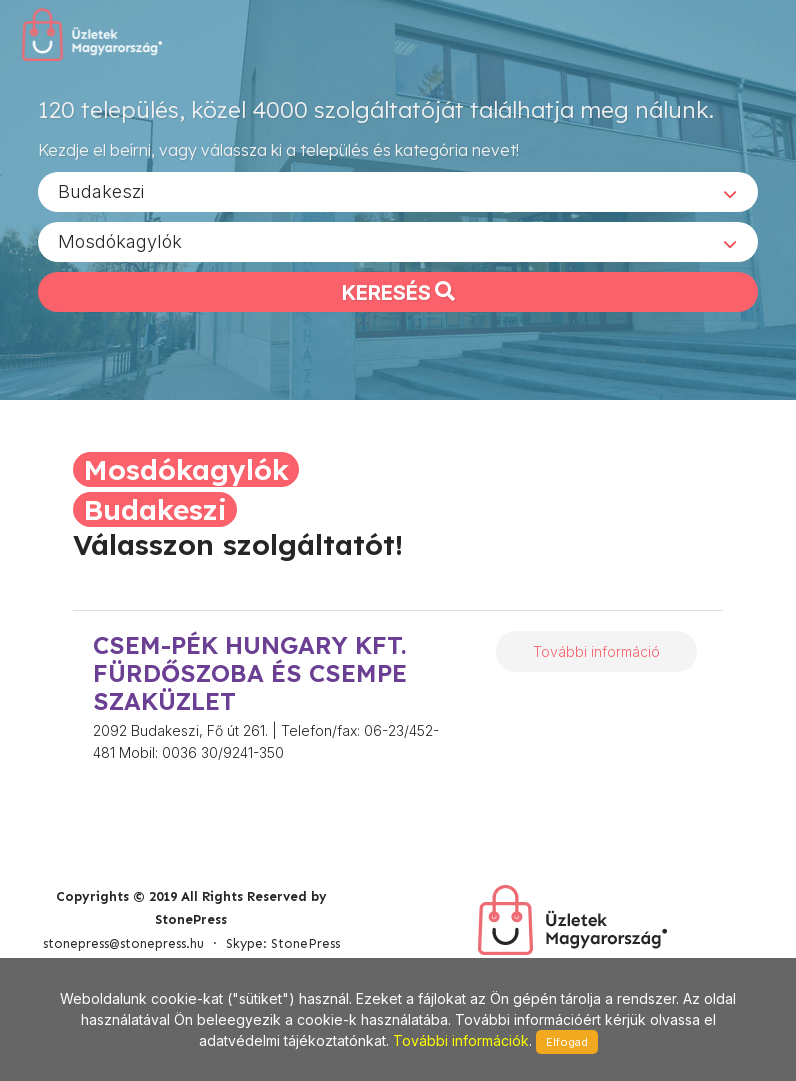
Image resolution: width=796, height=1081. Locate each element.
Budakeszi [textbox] (101, 190)
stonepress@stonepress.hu (123, 943)
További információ (596, 651)
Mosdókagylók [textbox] (120, 240)
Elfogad (567, 1042)
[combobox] (398, 191)
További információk (461, 1040)
